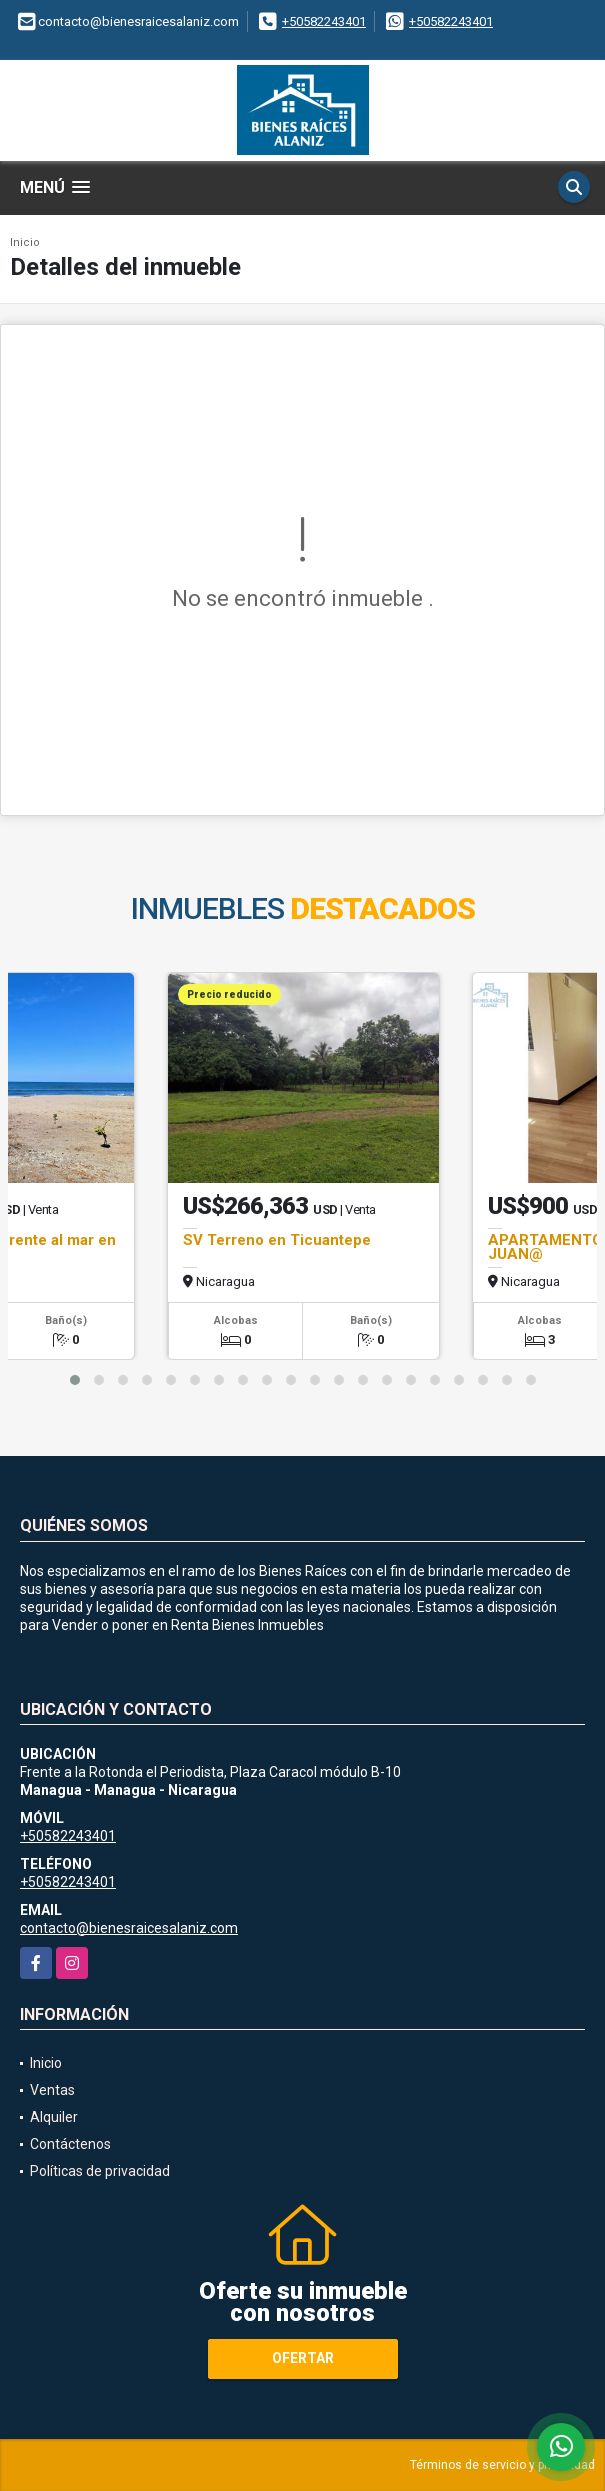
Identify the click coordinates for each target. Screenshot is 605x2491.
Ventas (52, 2090)
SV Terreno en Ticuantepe (277, 1240)
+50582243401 (324, 21)
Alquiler (54, 2117)
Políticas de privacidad (100, 2171)
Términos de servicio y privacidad (502, 2465)
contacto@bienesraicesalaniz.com (129, 1928)
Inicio (25, 242)
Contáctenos (70, 2144)
